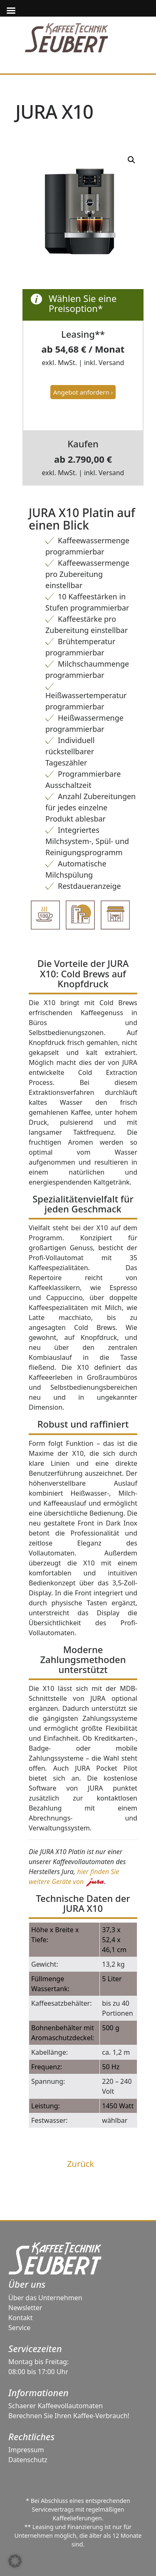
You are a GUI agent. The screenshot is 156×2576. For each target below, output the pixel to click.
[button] (15, 2561)
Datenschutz (27, 2459)
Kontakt (20, 2317)
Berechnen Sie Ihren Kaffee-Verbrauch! (68, 2415)
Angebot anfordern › (83, 392)
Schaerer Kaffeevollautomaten (55, 2405)
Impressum (26, 2449)
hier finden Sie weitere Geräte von (74, 1876)
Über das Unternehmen (45, 2297)
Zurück (80, 2163)
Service (19, 2327)
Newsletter (25, 2307)
